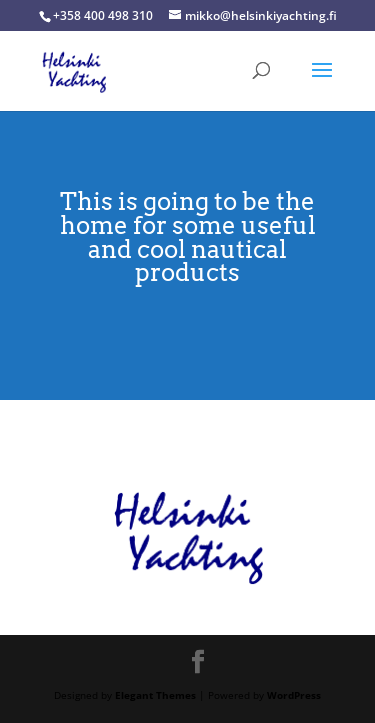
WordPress (294, 695)
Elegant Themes (155, 695)
